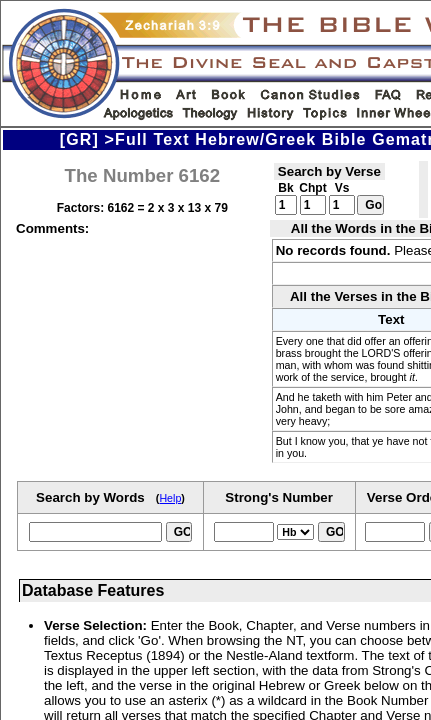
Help (170, 498)
